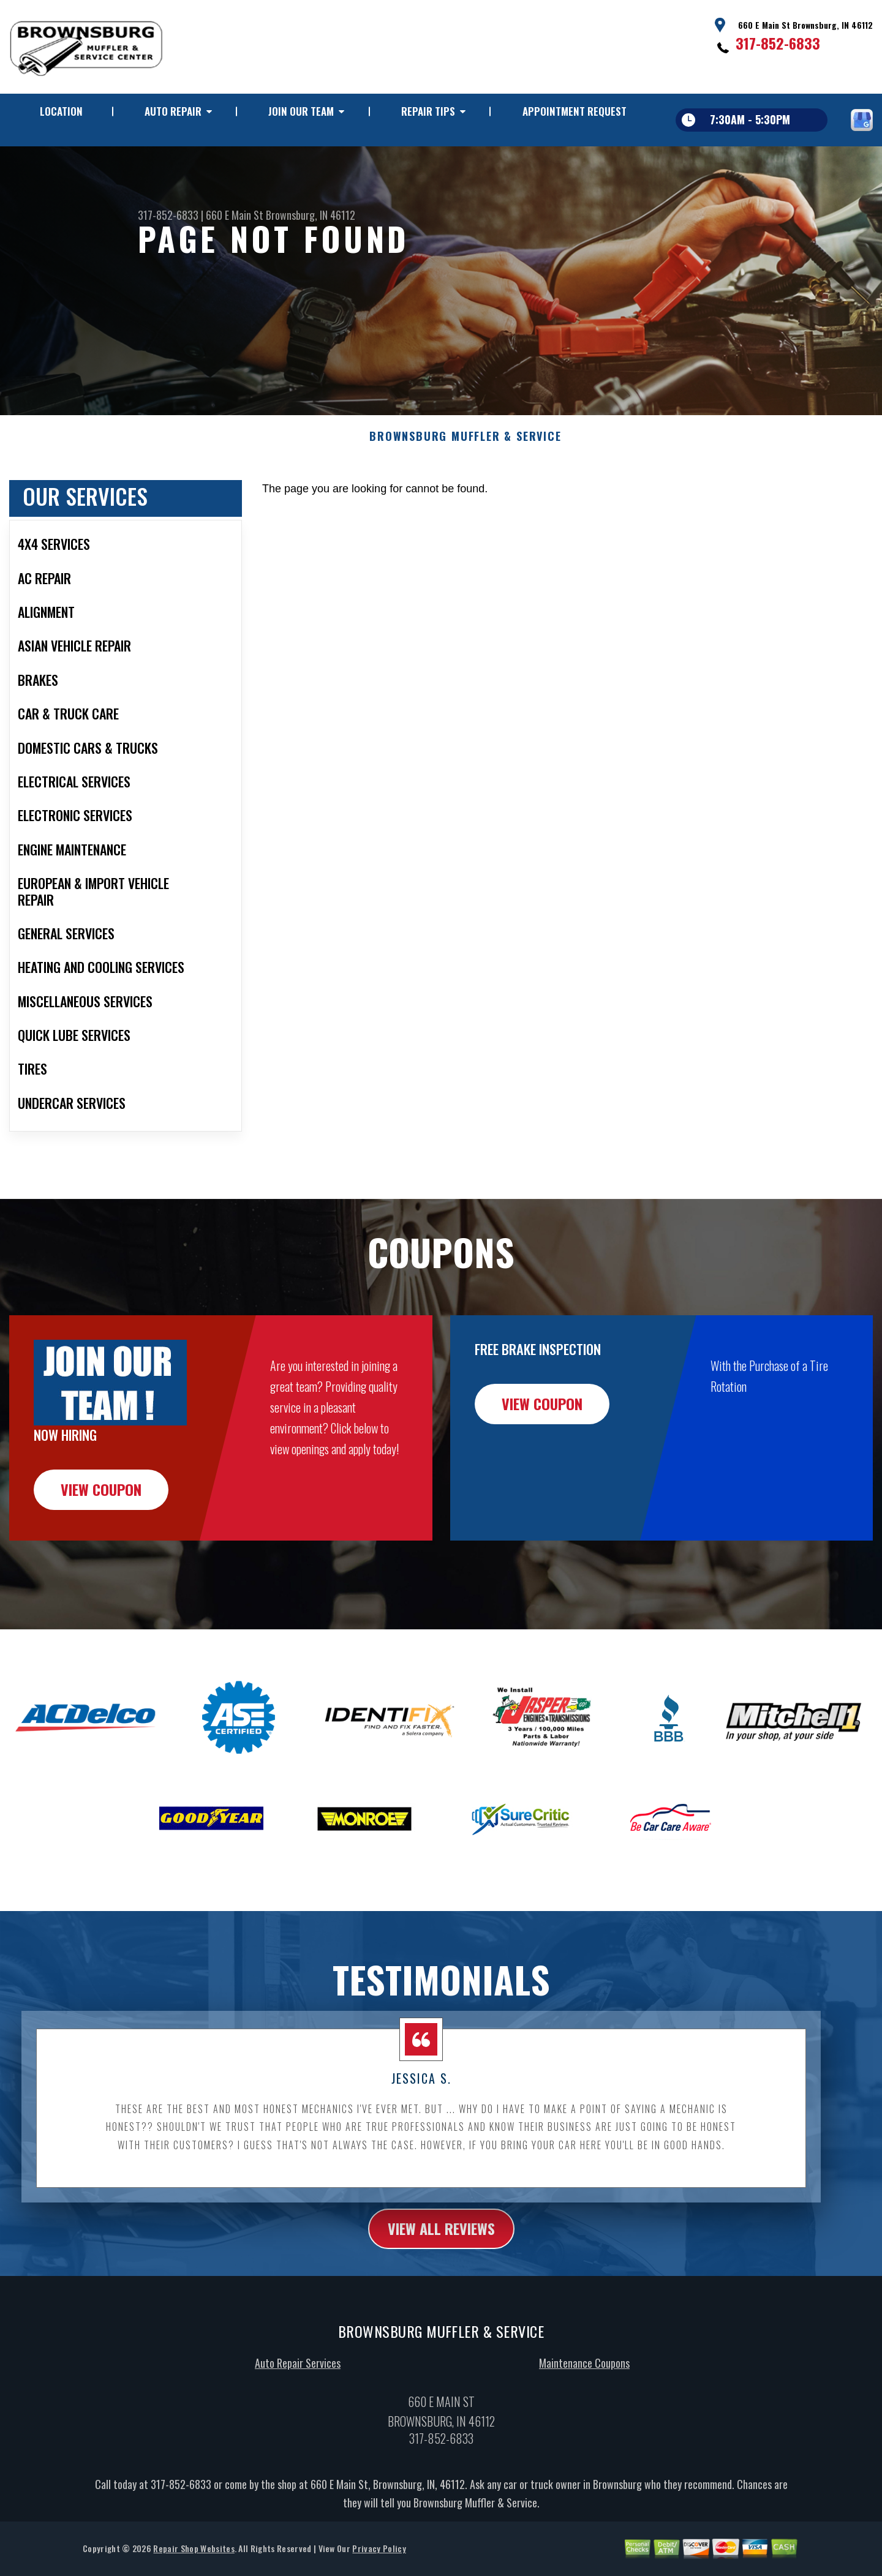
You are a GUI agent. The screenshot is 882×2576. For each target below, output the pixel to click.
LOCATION (61, 111)
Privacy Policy (378, 2563)
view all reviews (441, 2243)
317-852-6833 (778, 43)
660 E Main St (234, 215)
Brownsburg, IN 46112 (310, 215)
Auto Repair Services (298, 2378)
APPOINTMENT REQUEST (574, 111)
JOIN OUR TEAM (301, 111)
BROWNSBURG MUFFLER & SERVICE (465, 452)
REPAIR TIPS (428, 111)
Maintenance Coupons (584, 2378)
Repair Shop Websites (193, 2563)
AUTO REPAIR (173, 111)
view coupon (101, 1504)
